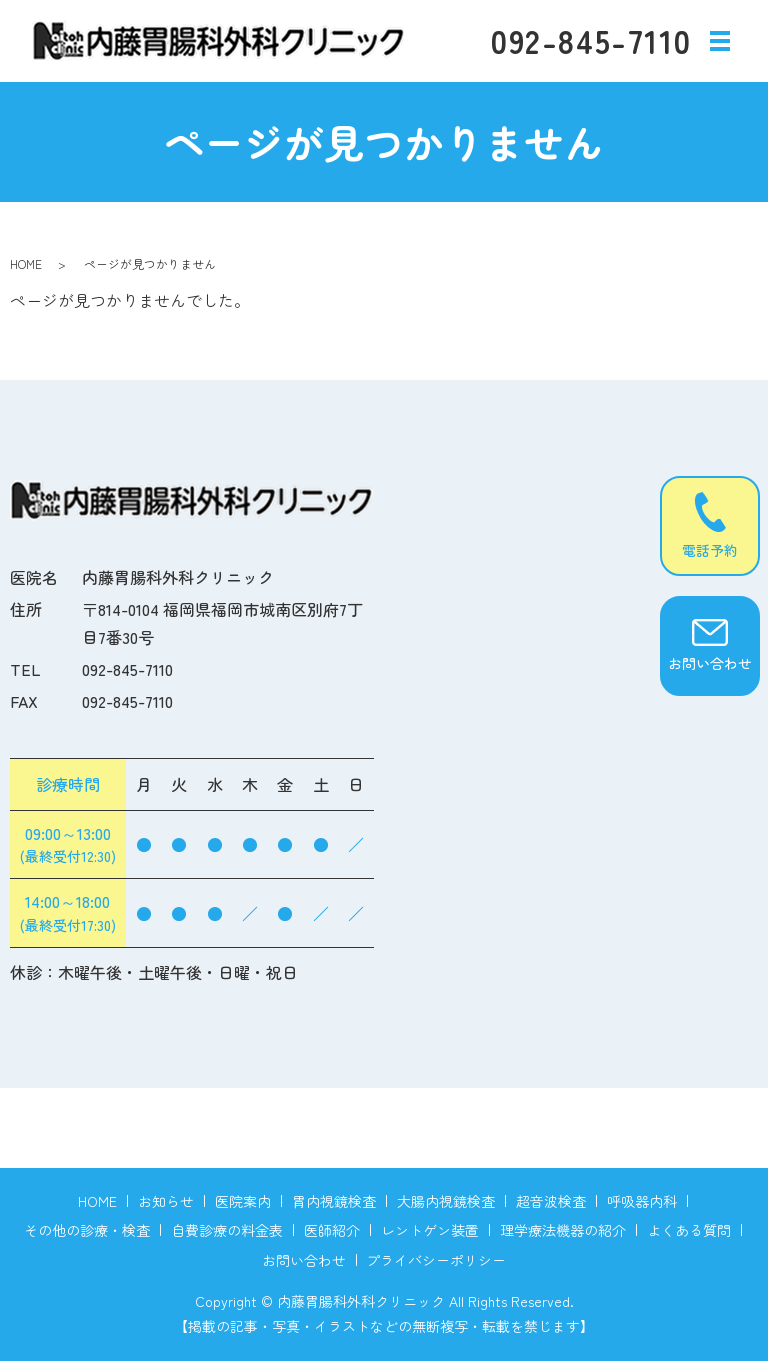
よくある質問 (689, 1230)
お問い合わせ (304, 1260)
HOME (26, 263)
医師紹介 (332, 1230)
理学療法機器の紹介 (563, 1230)
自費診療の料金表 (227, 1230)
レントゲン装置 (430, 1230)
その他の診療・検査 (87, 1230)
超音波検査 (551, 1201)
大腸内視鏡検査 (446, 1201)
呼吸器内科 (642, 1201)
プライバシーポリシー (436, 1260)
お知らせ (166, 1201)
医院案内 (243, 1201)
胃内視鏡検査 (334, 1201)
